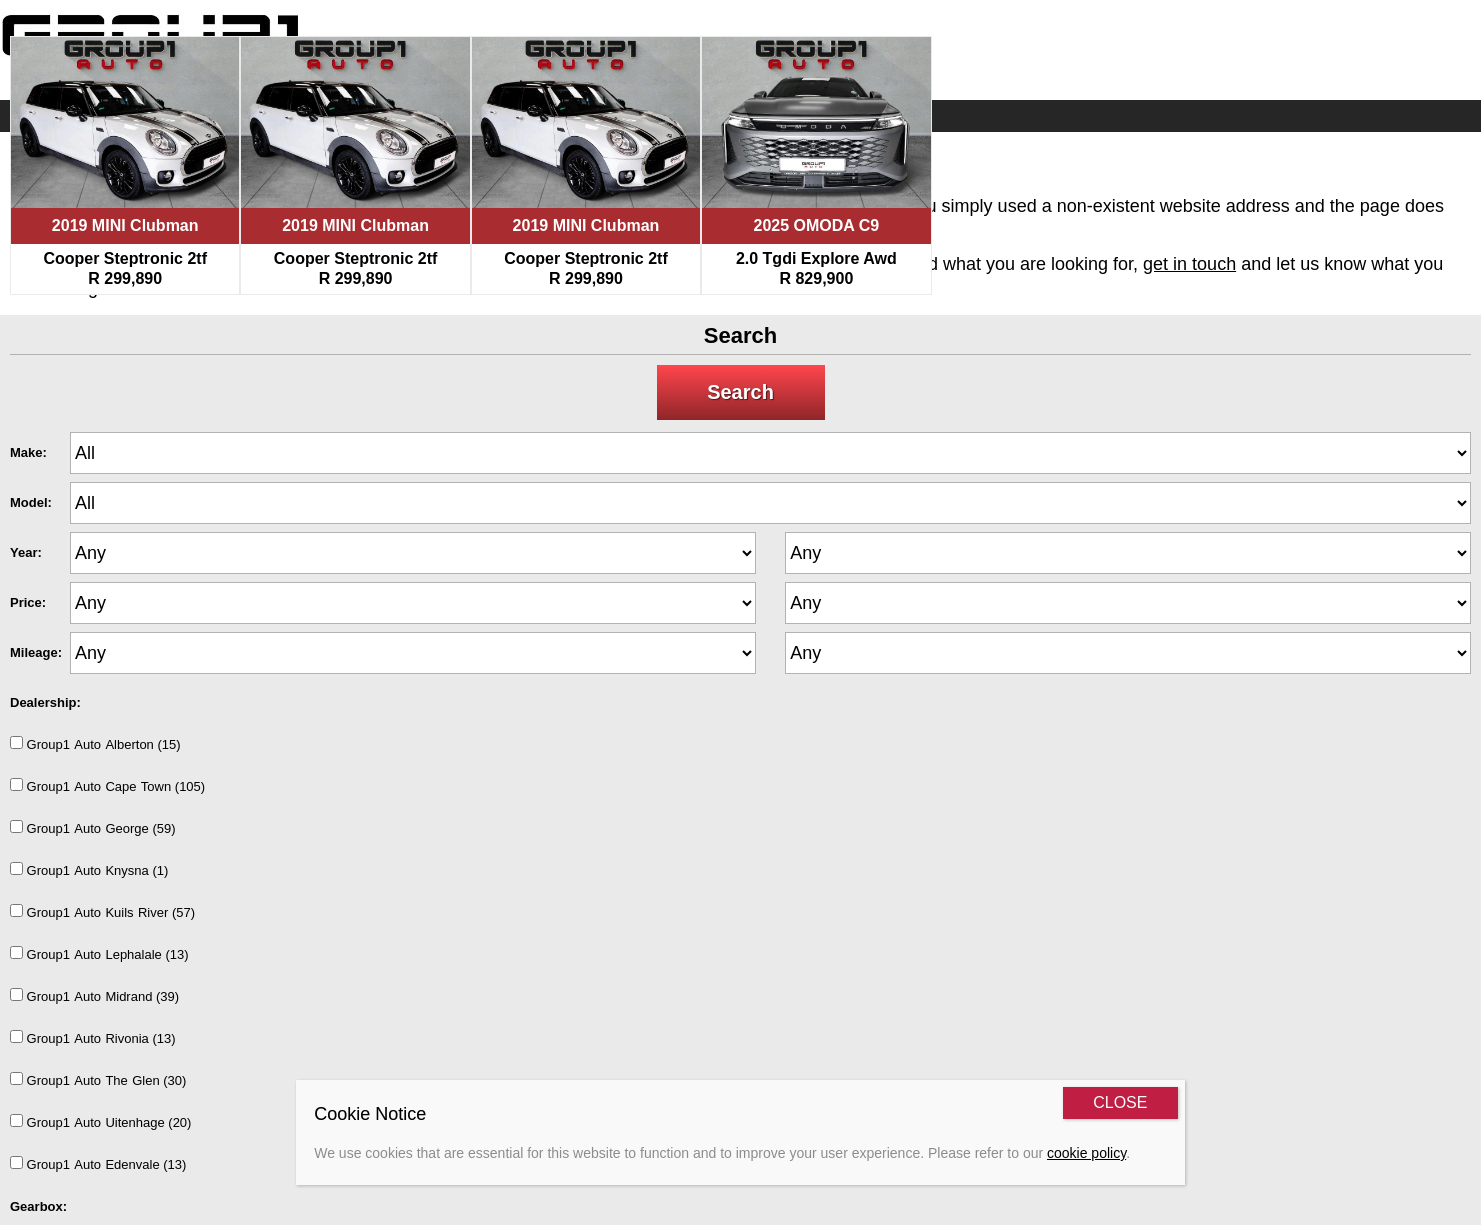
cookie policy (1086, 1153)
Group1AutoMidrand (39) (94, 996)
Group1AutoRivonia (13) (93, 1038)
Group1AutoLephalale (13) (99, 954)
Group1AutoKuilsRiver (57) (102, 912)
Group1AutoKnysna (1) (89, 870)
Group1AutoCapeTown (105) (107, 786)
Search (740, 392)
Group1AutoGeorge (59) (93, 828)
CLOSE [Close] (1120, 1102)
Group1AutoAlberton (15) (95, 744)
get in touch (1189, 264)
